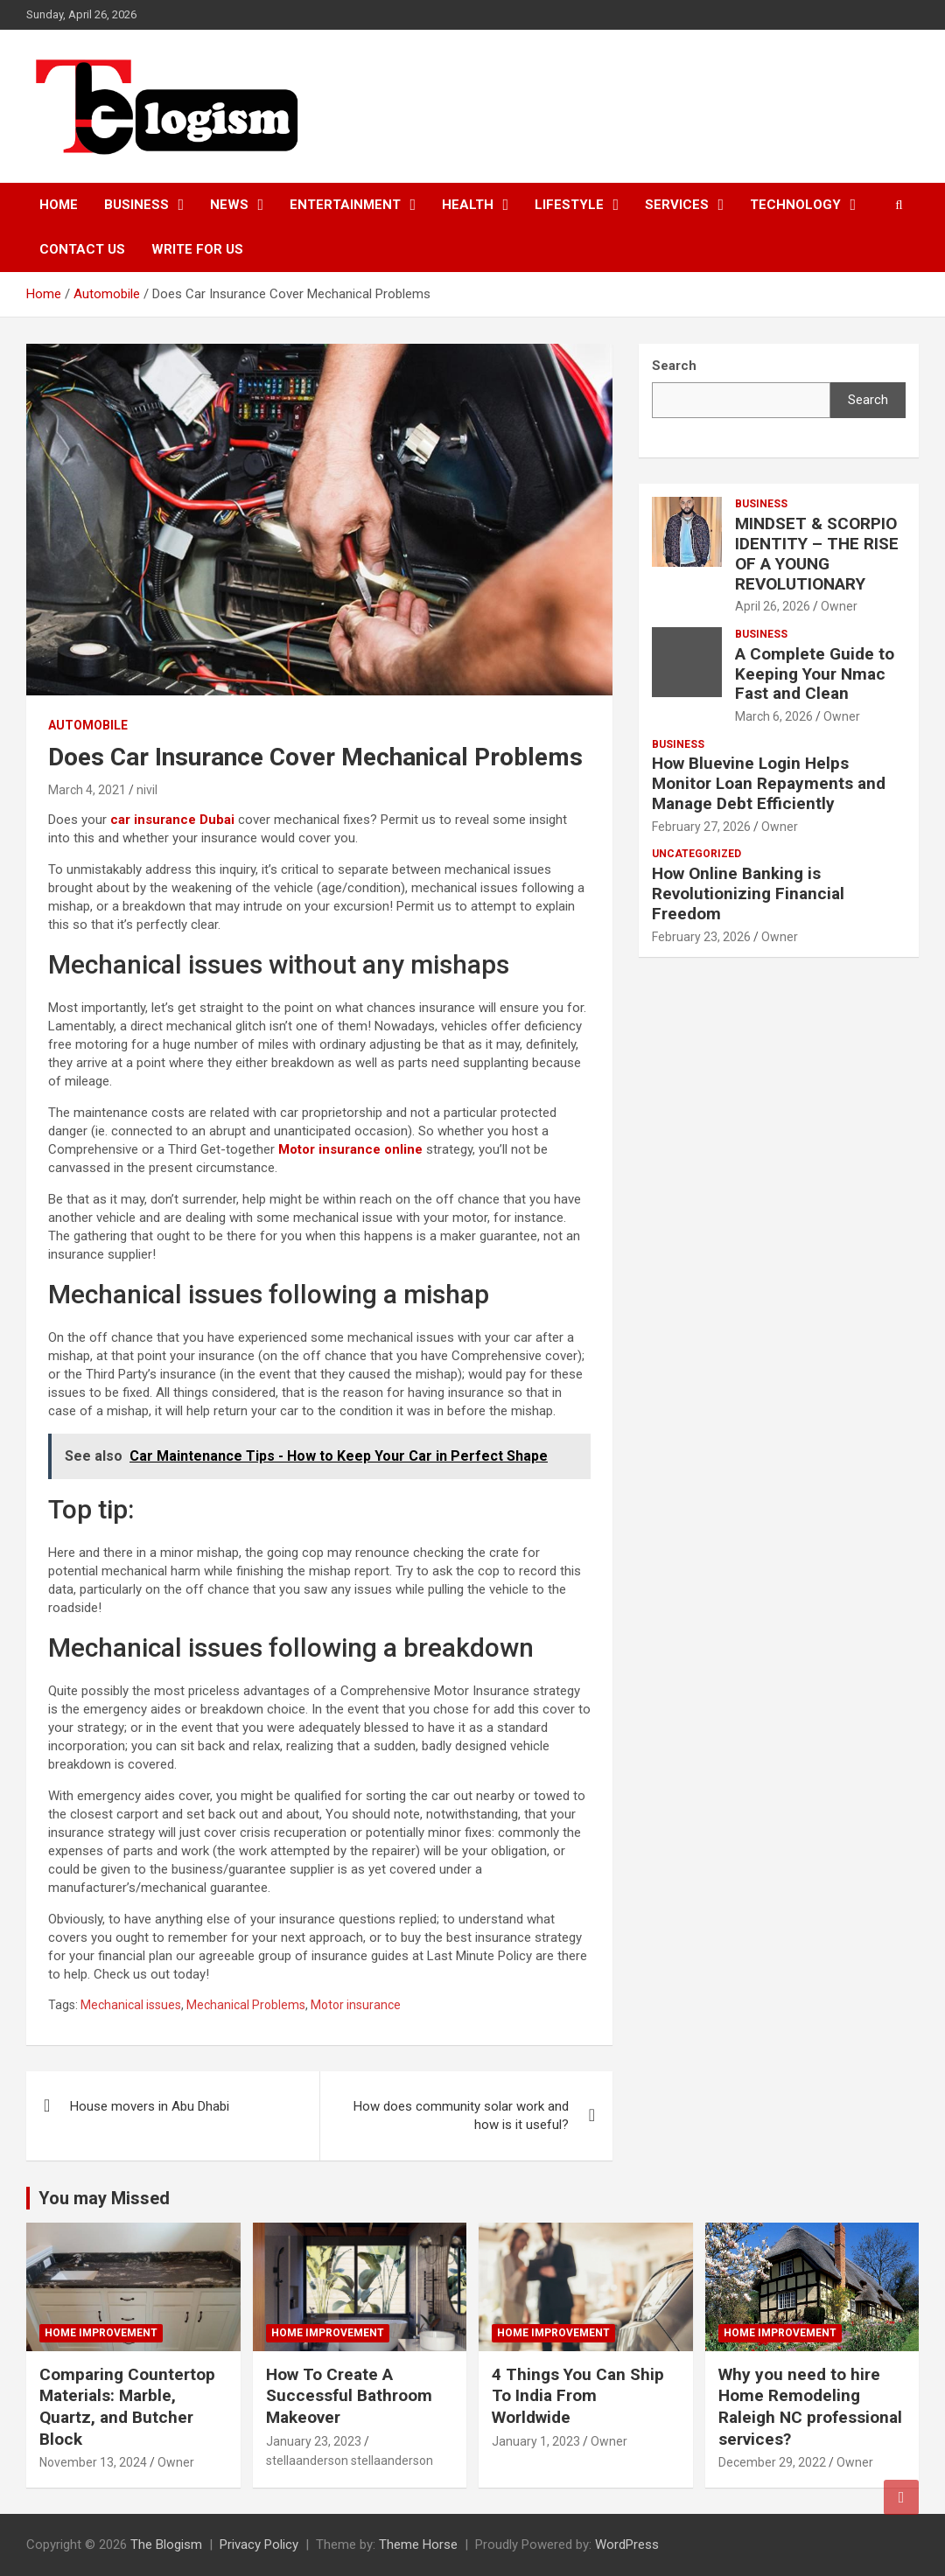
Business (136, 205)
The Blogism (166, 2544)
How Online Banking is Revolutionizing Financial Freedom (748, 893)
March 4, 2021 (87, 790)
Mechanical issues (130, 2005)
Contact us (82, 249)
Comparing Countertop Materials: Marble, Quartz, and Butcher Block (127, 2406)
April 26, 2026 (772, 606)
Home (58, 205)
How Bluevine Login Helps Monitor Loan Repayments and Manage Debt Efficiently (769, 783)
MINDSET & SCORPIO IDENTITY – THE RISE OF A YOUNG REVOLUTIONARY (817, 553)
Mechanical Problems (245, 2005)
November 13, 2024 (93, 2462)
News (229, 205)
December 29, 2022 (772, 2462)
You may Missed (104, 2198)
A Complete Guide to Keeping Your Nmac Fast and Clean (814, 674)
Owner (839, 606)
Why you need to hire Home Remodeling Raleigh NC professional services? (810, 2406)
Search (868, 400)
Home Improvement (101, 2333)
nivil (147, 790)
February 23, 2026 (701, 937)
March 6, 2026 (774, 716)
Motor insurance (356, 2005)
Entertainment (345, 205)
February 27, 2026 (701, 827)
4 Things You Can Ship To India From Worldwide (578, 2395)
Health (468, 205)
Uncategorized (696, 854)
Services (677, 205)
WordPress (627, 2544)
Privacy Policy (259, 2544)
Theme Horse (418, 2544)
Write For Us (197, 249)
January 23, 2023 (313, 2441)
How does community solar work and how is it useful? (461, 2115)
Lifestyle (569, 205)
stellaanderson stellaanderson (349, 2461)
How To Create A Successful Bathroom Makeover (349, 2395)
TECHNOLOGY (795, 205)
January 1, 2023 (536, 2441)
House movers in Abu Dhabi (149, 2106)
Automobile (88, 725)
